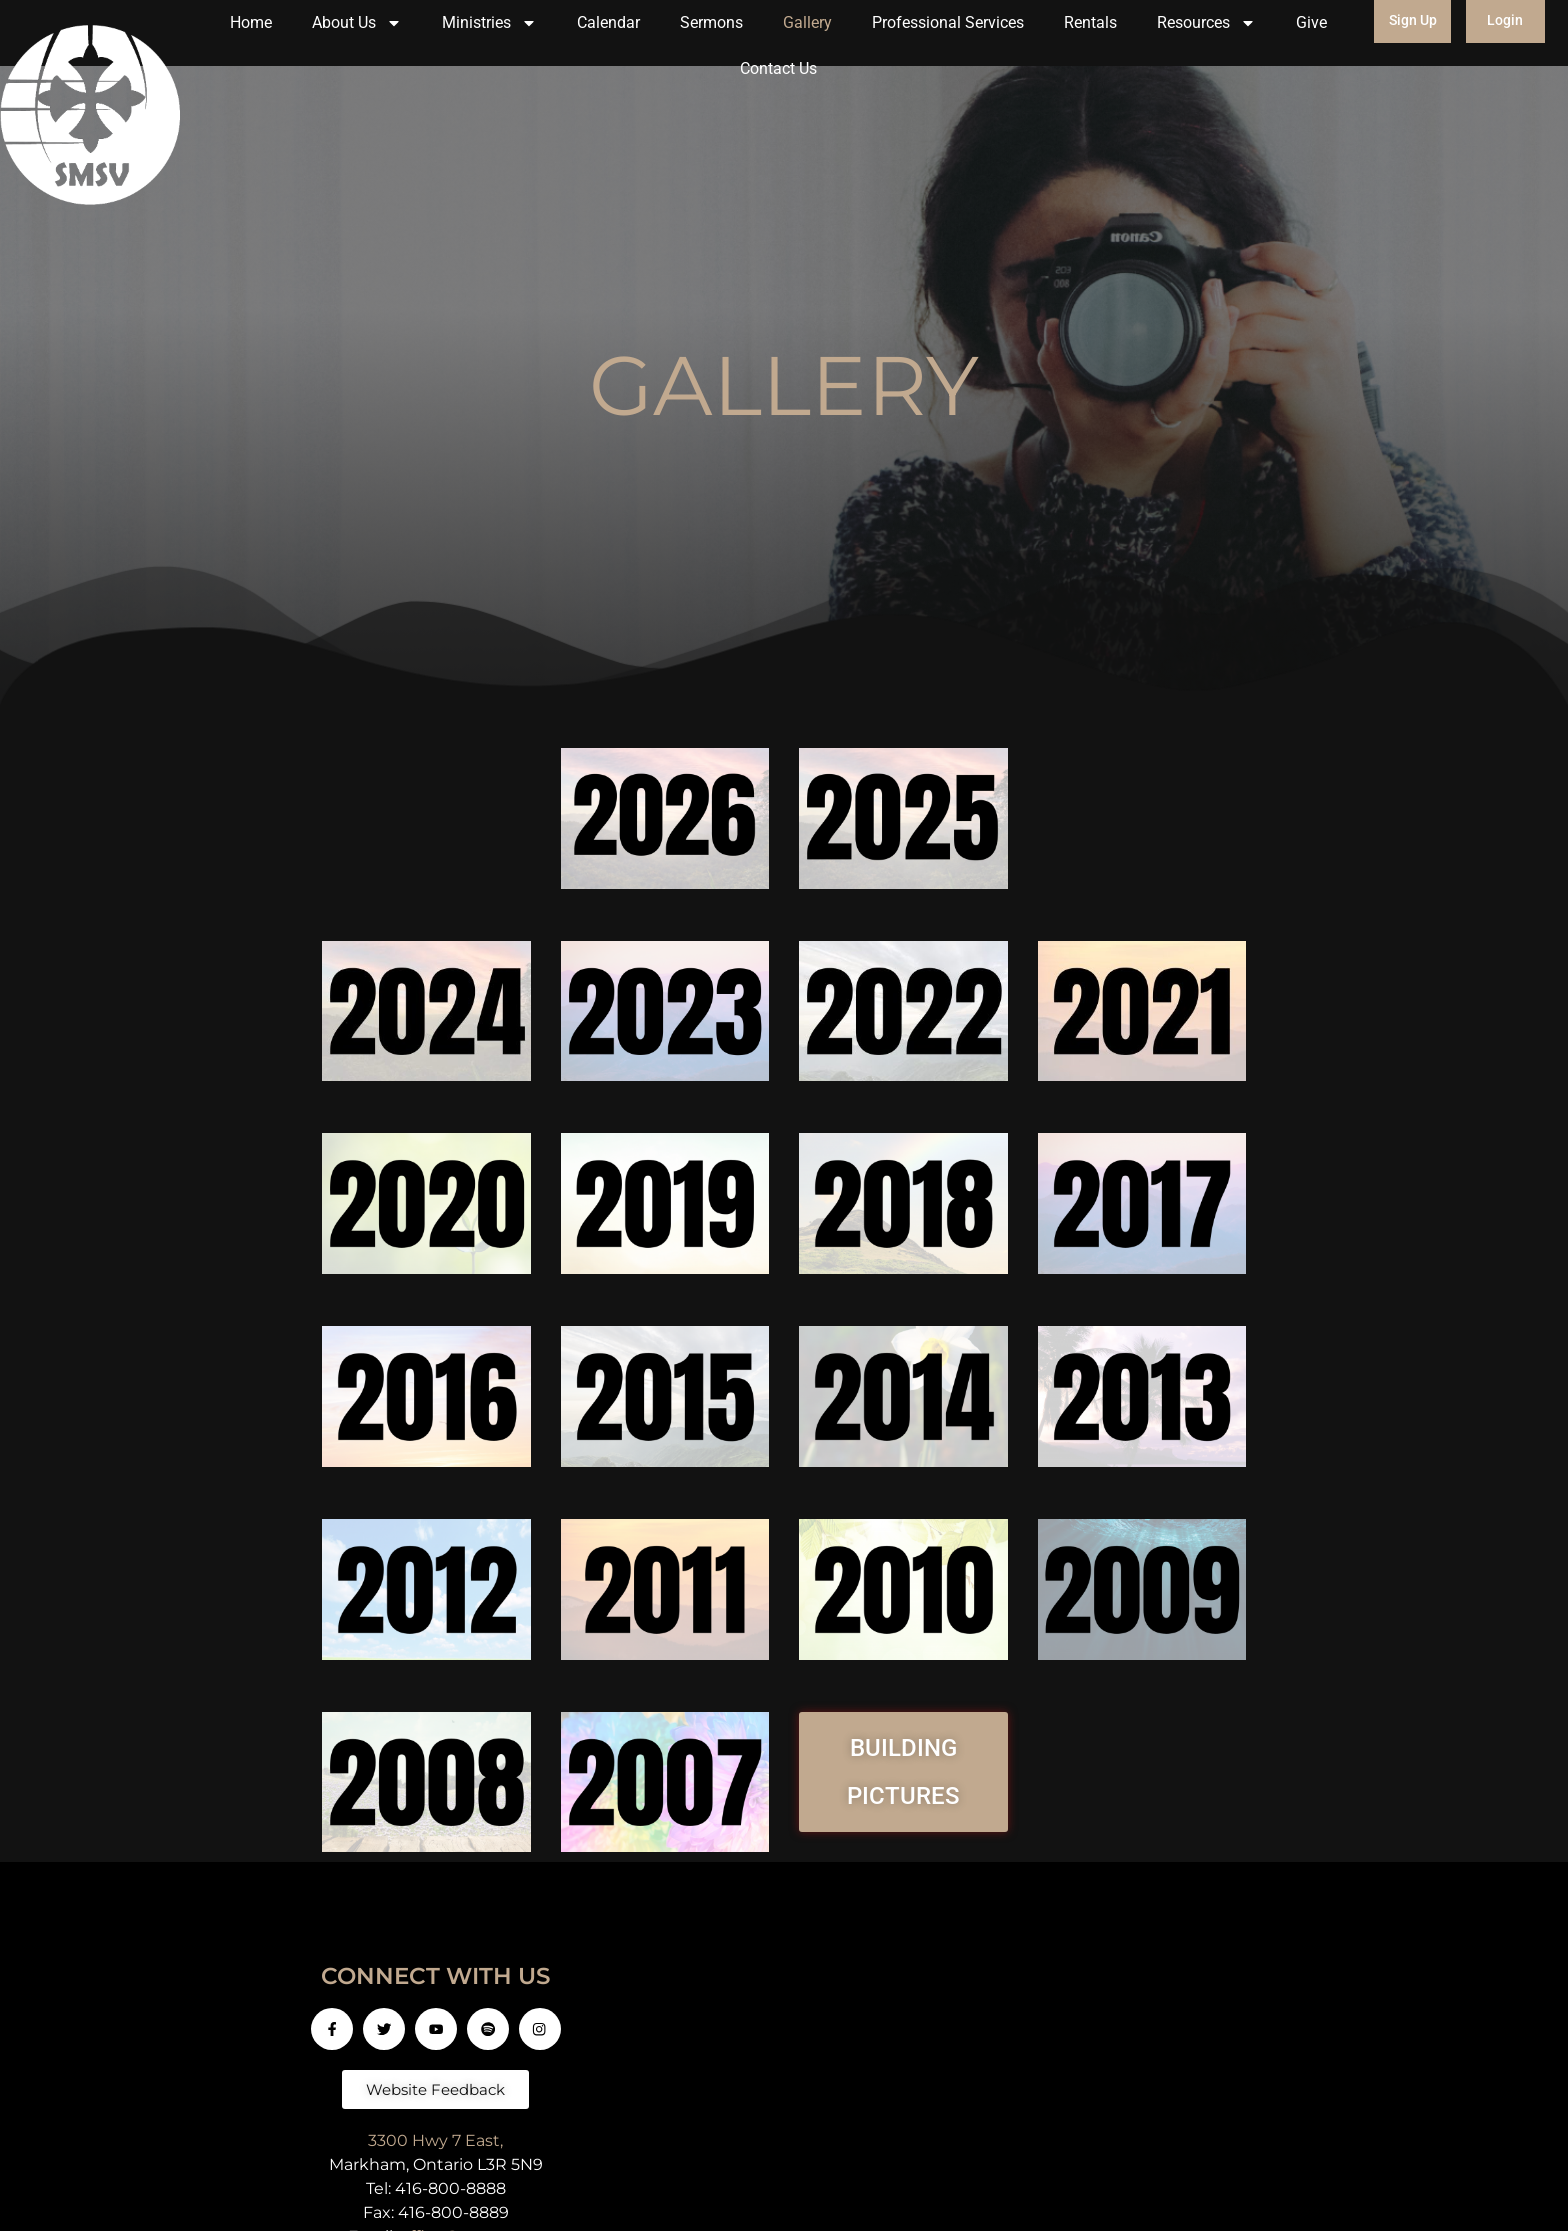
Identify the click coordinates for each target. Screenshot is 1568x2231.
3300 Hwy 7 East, (435, 2140)
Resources (1206, 23)
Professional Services (948, 22)
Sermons (711, 22)
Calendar (608, 22)
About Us (357, 23)
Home (251, 22)
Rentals (1090, 22)
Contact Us (778, 68)
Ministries (489, 23)
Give (1311, 22)
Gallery (807, 22)
